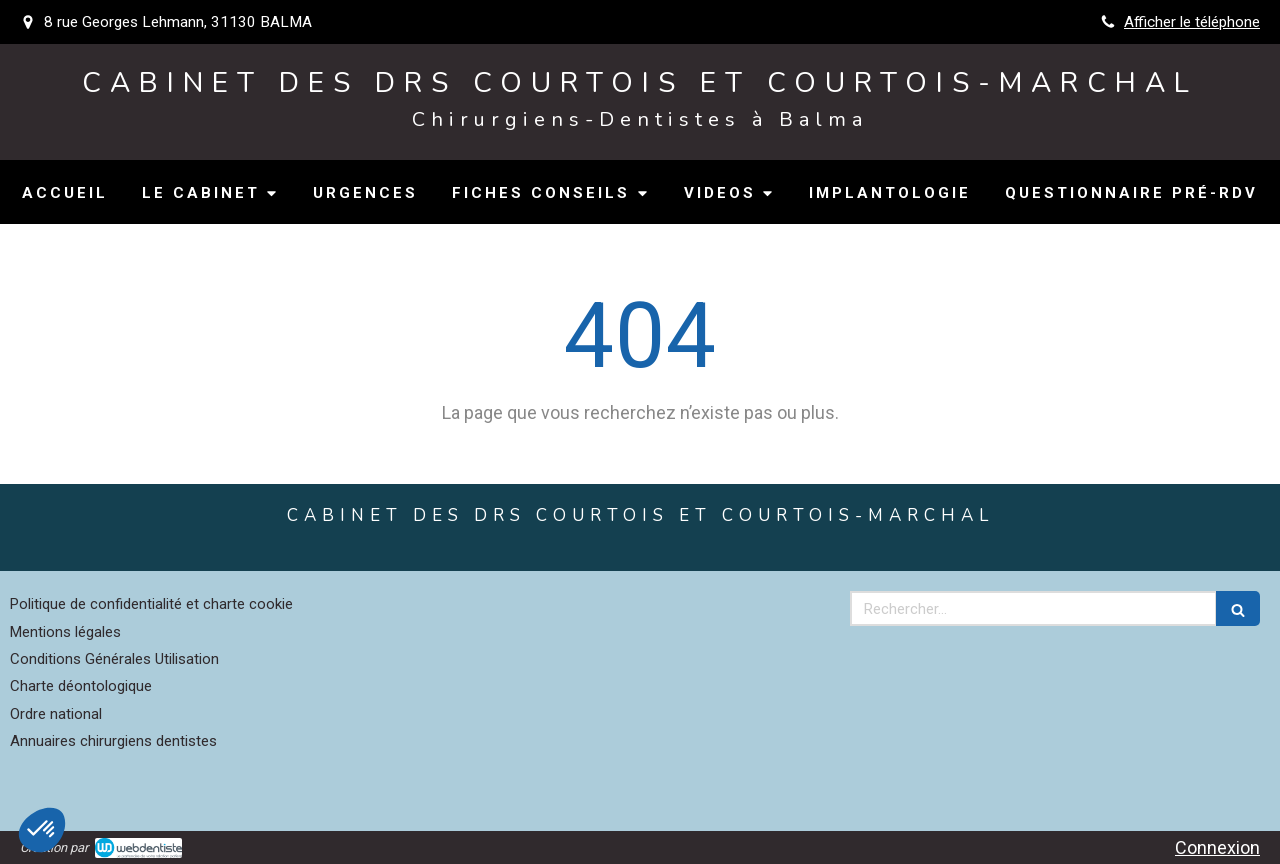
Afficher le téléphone (1192, 22)
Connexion (1217, 847)
